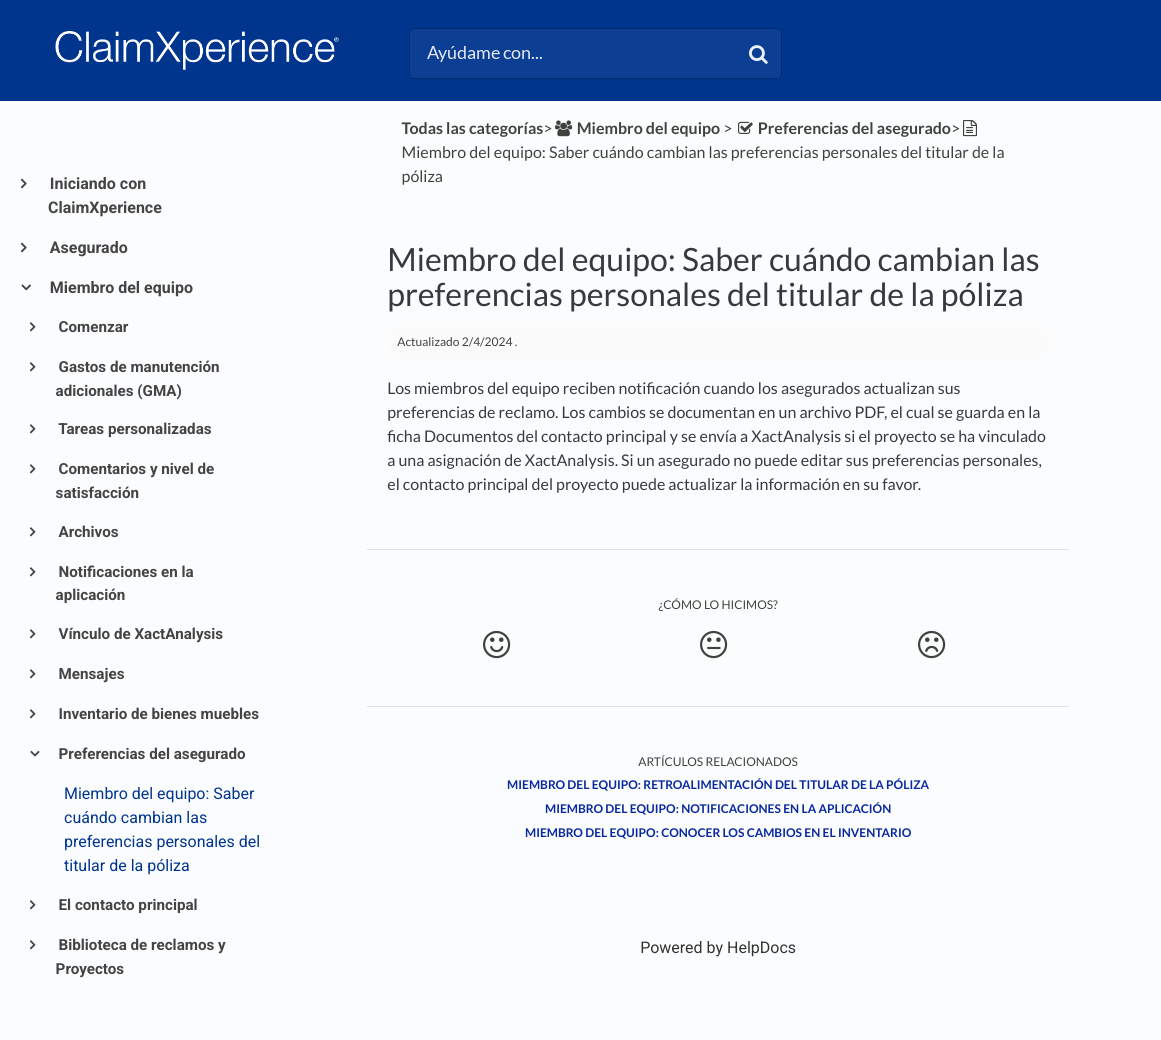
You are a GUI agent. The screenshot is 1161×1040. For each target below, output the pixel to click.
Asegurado (88, 247)
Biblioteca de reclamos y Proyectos (141, 957)
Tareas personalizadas (134, 429)
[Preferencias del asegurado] (843, 128)
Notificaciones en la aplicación (125, 584)
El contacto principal (127, 905)
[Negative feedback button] (931, 645)
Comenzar (92, 327)
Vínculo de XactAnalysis (140, 634)
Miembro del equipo (120, 287)
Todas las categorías (473, 128)
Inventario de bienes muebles (157, 714)
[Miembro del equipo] (637, 128)
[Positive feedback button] (496, 645)
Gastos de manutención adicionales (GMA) (138, 379)
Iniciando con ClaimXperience (105, 195)
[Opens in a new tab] (718, 947)
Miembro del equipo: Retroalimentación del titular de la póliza (718, 784)
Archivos (87, 532)
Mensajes (90, 674)
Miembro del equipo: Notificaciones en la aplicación (718, 808)
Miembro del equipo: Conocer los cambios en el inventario (718, 832)
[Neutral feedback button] (714, 645)
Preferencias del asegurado (151, 754)
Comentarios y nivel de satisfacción (135, 481)
